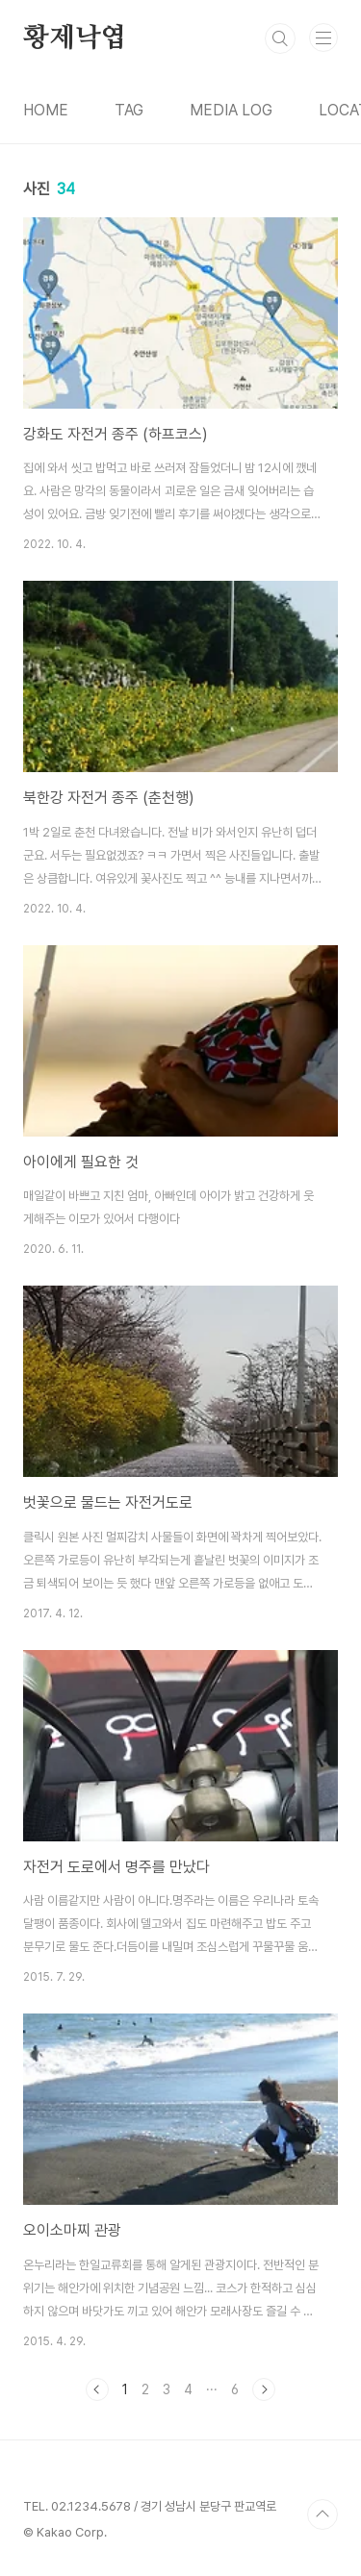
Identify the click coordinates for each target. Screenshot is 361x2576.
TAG (129, 110)
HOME (45, 110)
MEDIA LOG (231, 110)
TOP (322, 2514)
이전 (97, 2389)
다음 (263, 2389)
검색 (280, 38)
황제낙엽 (74, 38)
